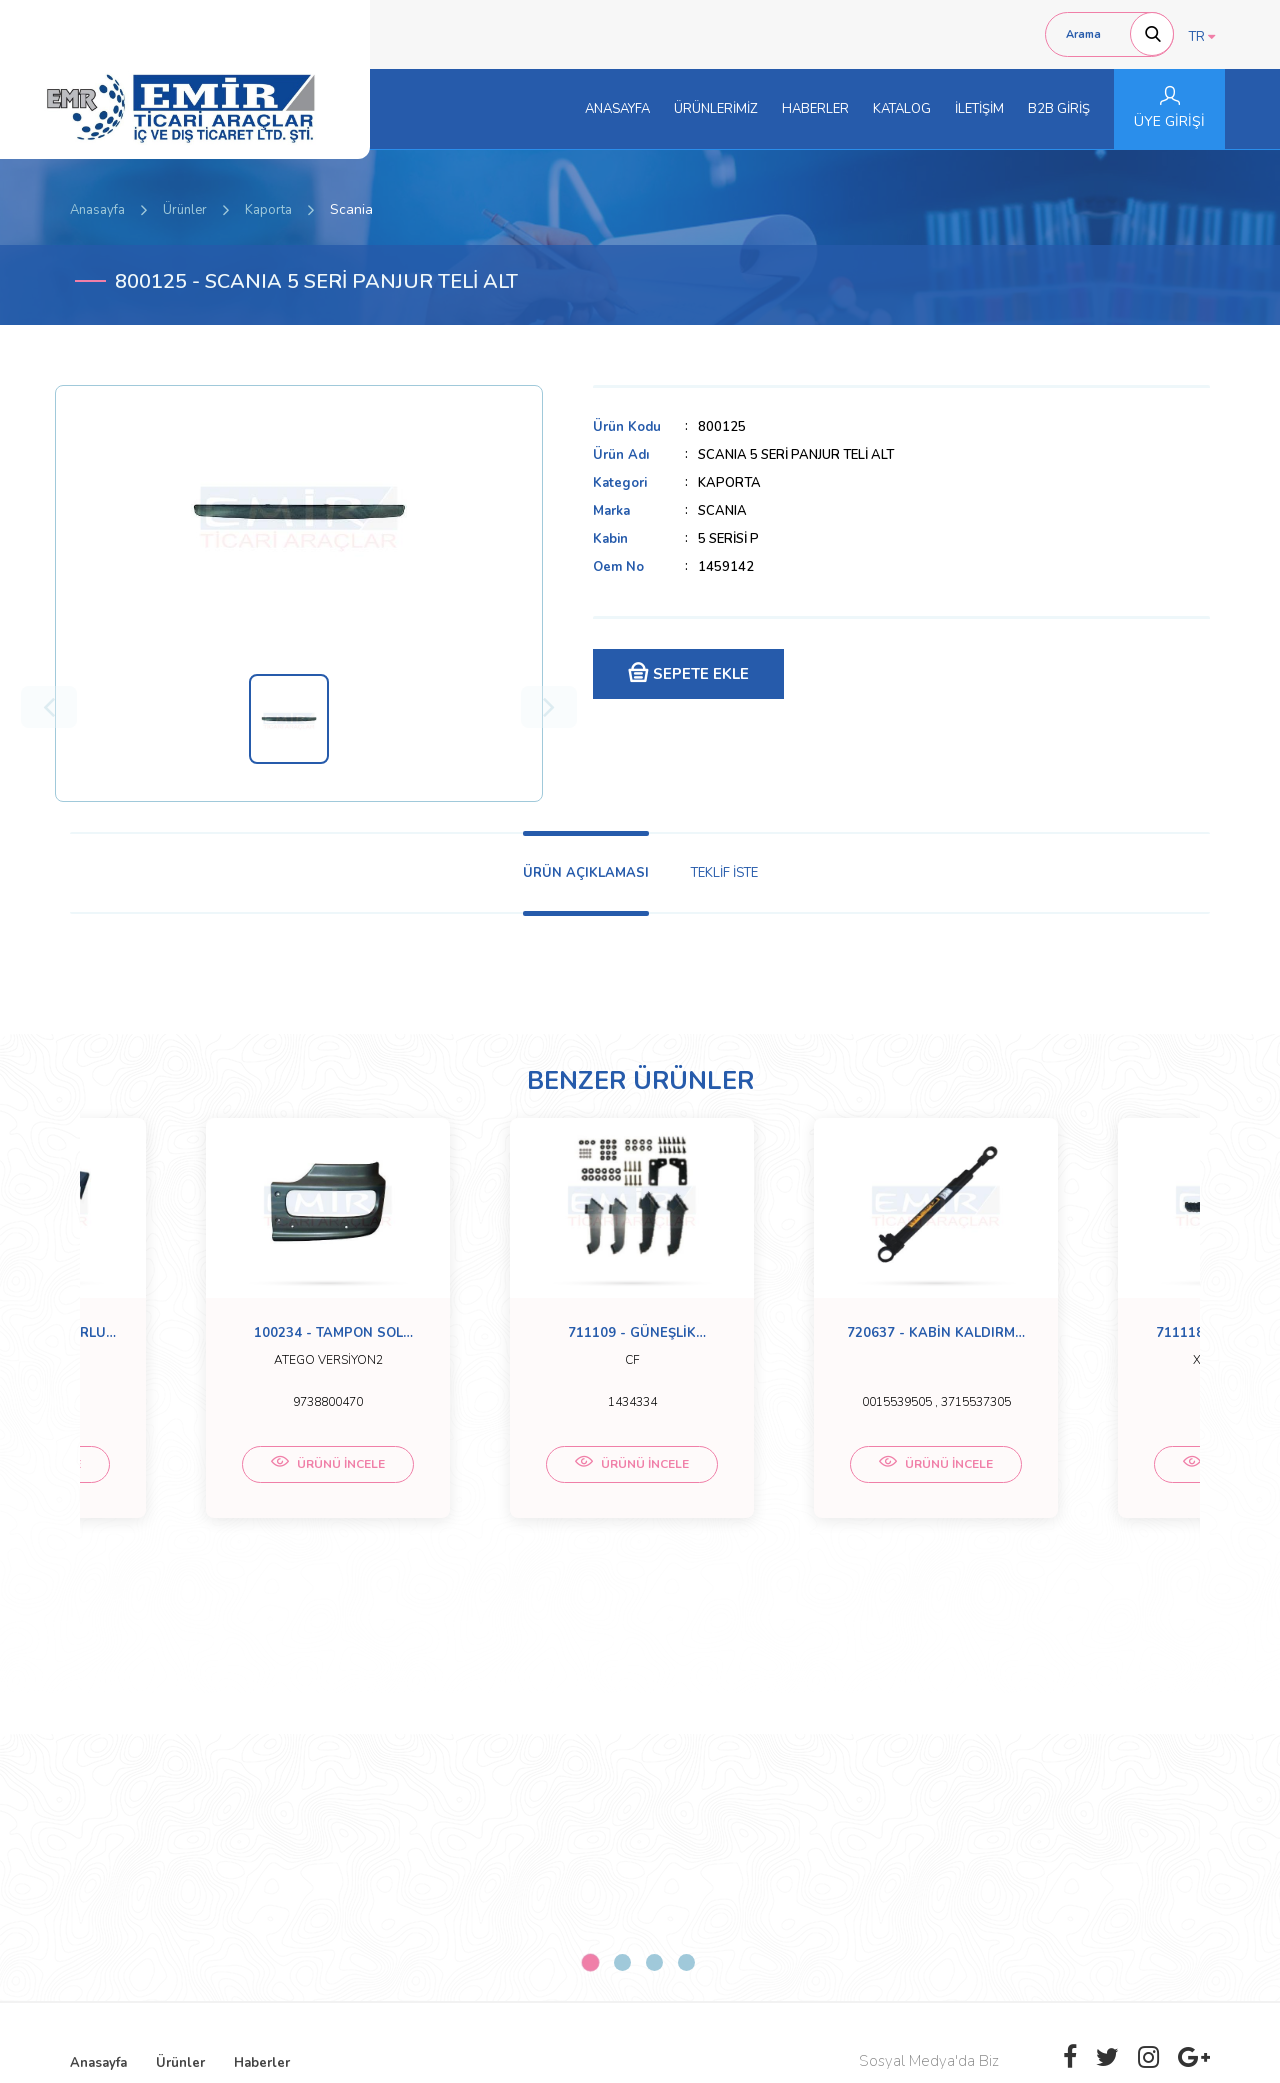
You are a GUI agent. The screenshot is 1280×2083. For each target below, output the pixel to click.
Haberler (262, 1689)
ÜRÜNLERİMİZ (716, 109)
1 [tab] (590, 1588)
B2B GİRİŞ (1059, 109)
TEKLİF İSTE (724, 873)
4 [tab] (686, 1588)
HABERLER (815, 109)
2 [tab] (622, 1588)
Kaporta (268, 210)
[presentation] (1017, 1907)
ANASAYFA (617, 109)
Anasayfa (97, 210)
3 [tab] (654, 1588)
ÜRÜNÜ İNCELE (220, 1482)
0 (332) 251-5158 (540, 1817)
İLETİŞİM (979, 109)
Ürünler (185, 210)
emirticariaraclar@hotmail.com (576, 1837)
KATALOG (902, 109)
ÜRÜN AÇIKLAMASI (586, 873)
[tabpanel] (220, 1331)
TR (1202, 37)
